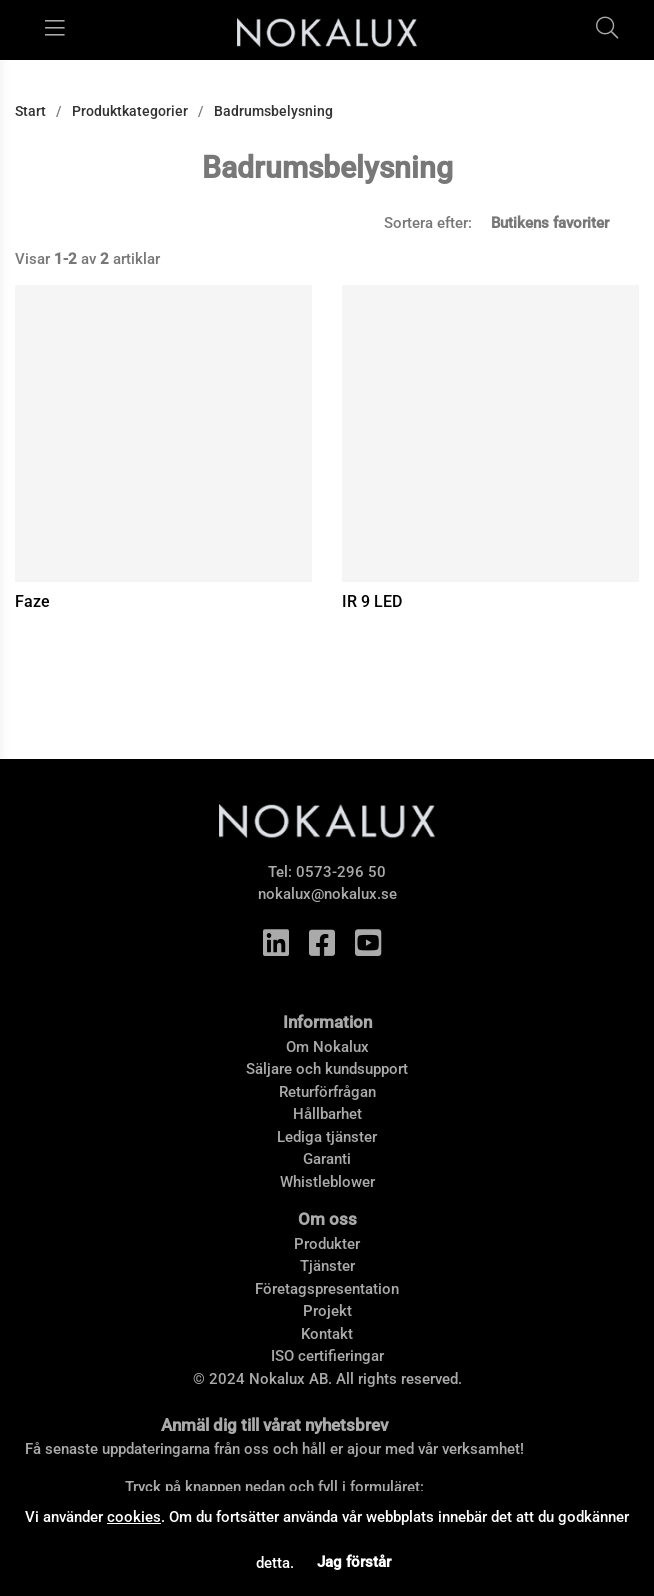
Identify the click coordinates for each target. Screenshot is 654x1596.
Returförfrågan (327, 1092)
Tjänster (327, 1266)
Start (30, 111)
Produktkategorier (130, 111)
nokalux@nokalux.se (327, 894)
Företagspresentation (327, 1289)
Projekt (327, 1311)
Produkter (327, 1244)
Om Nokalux (327, 1047)
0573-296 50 (341, 872)
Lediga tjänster (327, 1137)
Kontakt (327, 1334)
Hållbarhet (327, 1114)
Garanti (327, 1159)
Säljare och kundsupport (327, 1069)
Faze (32, 601)
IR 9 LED (372, 601)
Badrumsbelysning (273, 111)
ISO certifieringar (327, 1356)
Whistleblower (327, 1182)
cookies (134, 1517)
